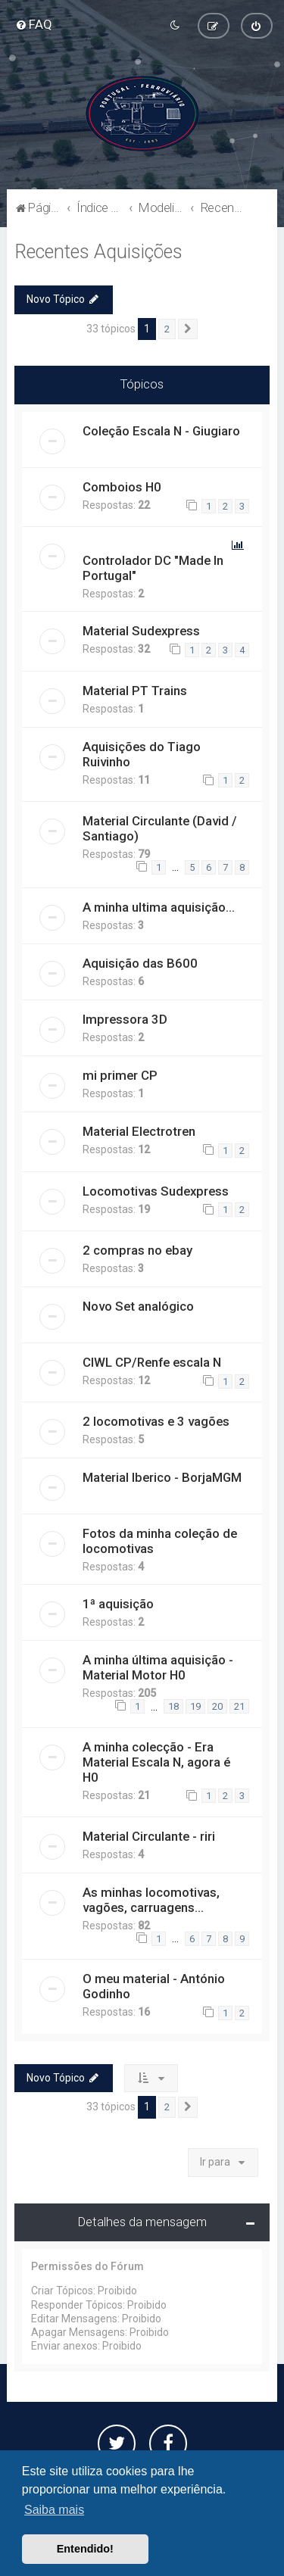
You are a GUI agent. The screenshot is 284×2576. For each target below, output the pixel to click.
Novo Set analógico (138, 1306)
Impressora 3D (125, 1019)
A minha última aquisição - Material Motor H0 (158, 1667)
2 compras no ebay (137, 1250)
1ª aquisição (118, 1603)
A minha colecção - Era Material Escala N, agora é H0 (156, 1762)
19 (195, 1706)
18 (173, 1706)
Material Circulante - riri (149, 1836)
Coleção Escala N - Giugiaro (161, 430)
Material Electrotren (139, 1131)
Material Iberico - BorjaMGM (162, 1477)
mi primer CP (120, 1075)
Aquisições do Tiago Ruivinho (142, 754)
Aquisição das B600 (140, 963)
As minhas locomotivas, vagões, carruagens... (151, 1900)
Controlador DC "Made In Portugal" (153, 568)
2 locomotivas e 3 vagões (156, 1421)
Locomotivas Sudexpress (156, 1191)
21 (239, 1706)
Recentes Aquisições (98, 252)
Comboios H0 (122, 486)
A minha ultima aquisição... (159, 907)
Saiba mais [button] (54, 2509)
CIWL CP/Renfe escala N (152, 1362)
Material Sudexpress (141, 630)
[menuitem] (33, 24)
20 (217, 1706)
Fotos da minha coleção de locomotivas (160, 1541)
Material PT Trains (135, 690)
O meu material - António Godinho (154, 1986)
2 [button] (167, 328)
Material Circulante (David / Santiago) (160, 828)
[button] (188, 328)
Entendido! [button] (85, 2549)
